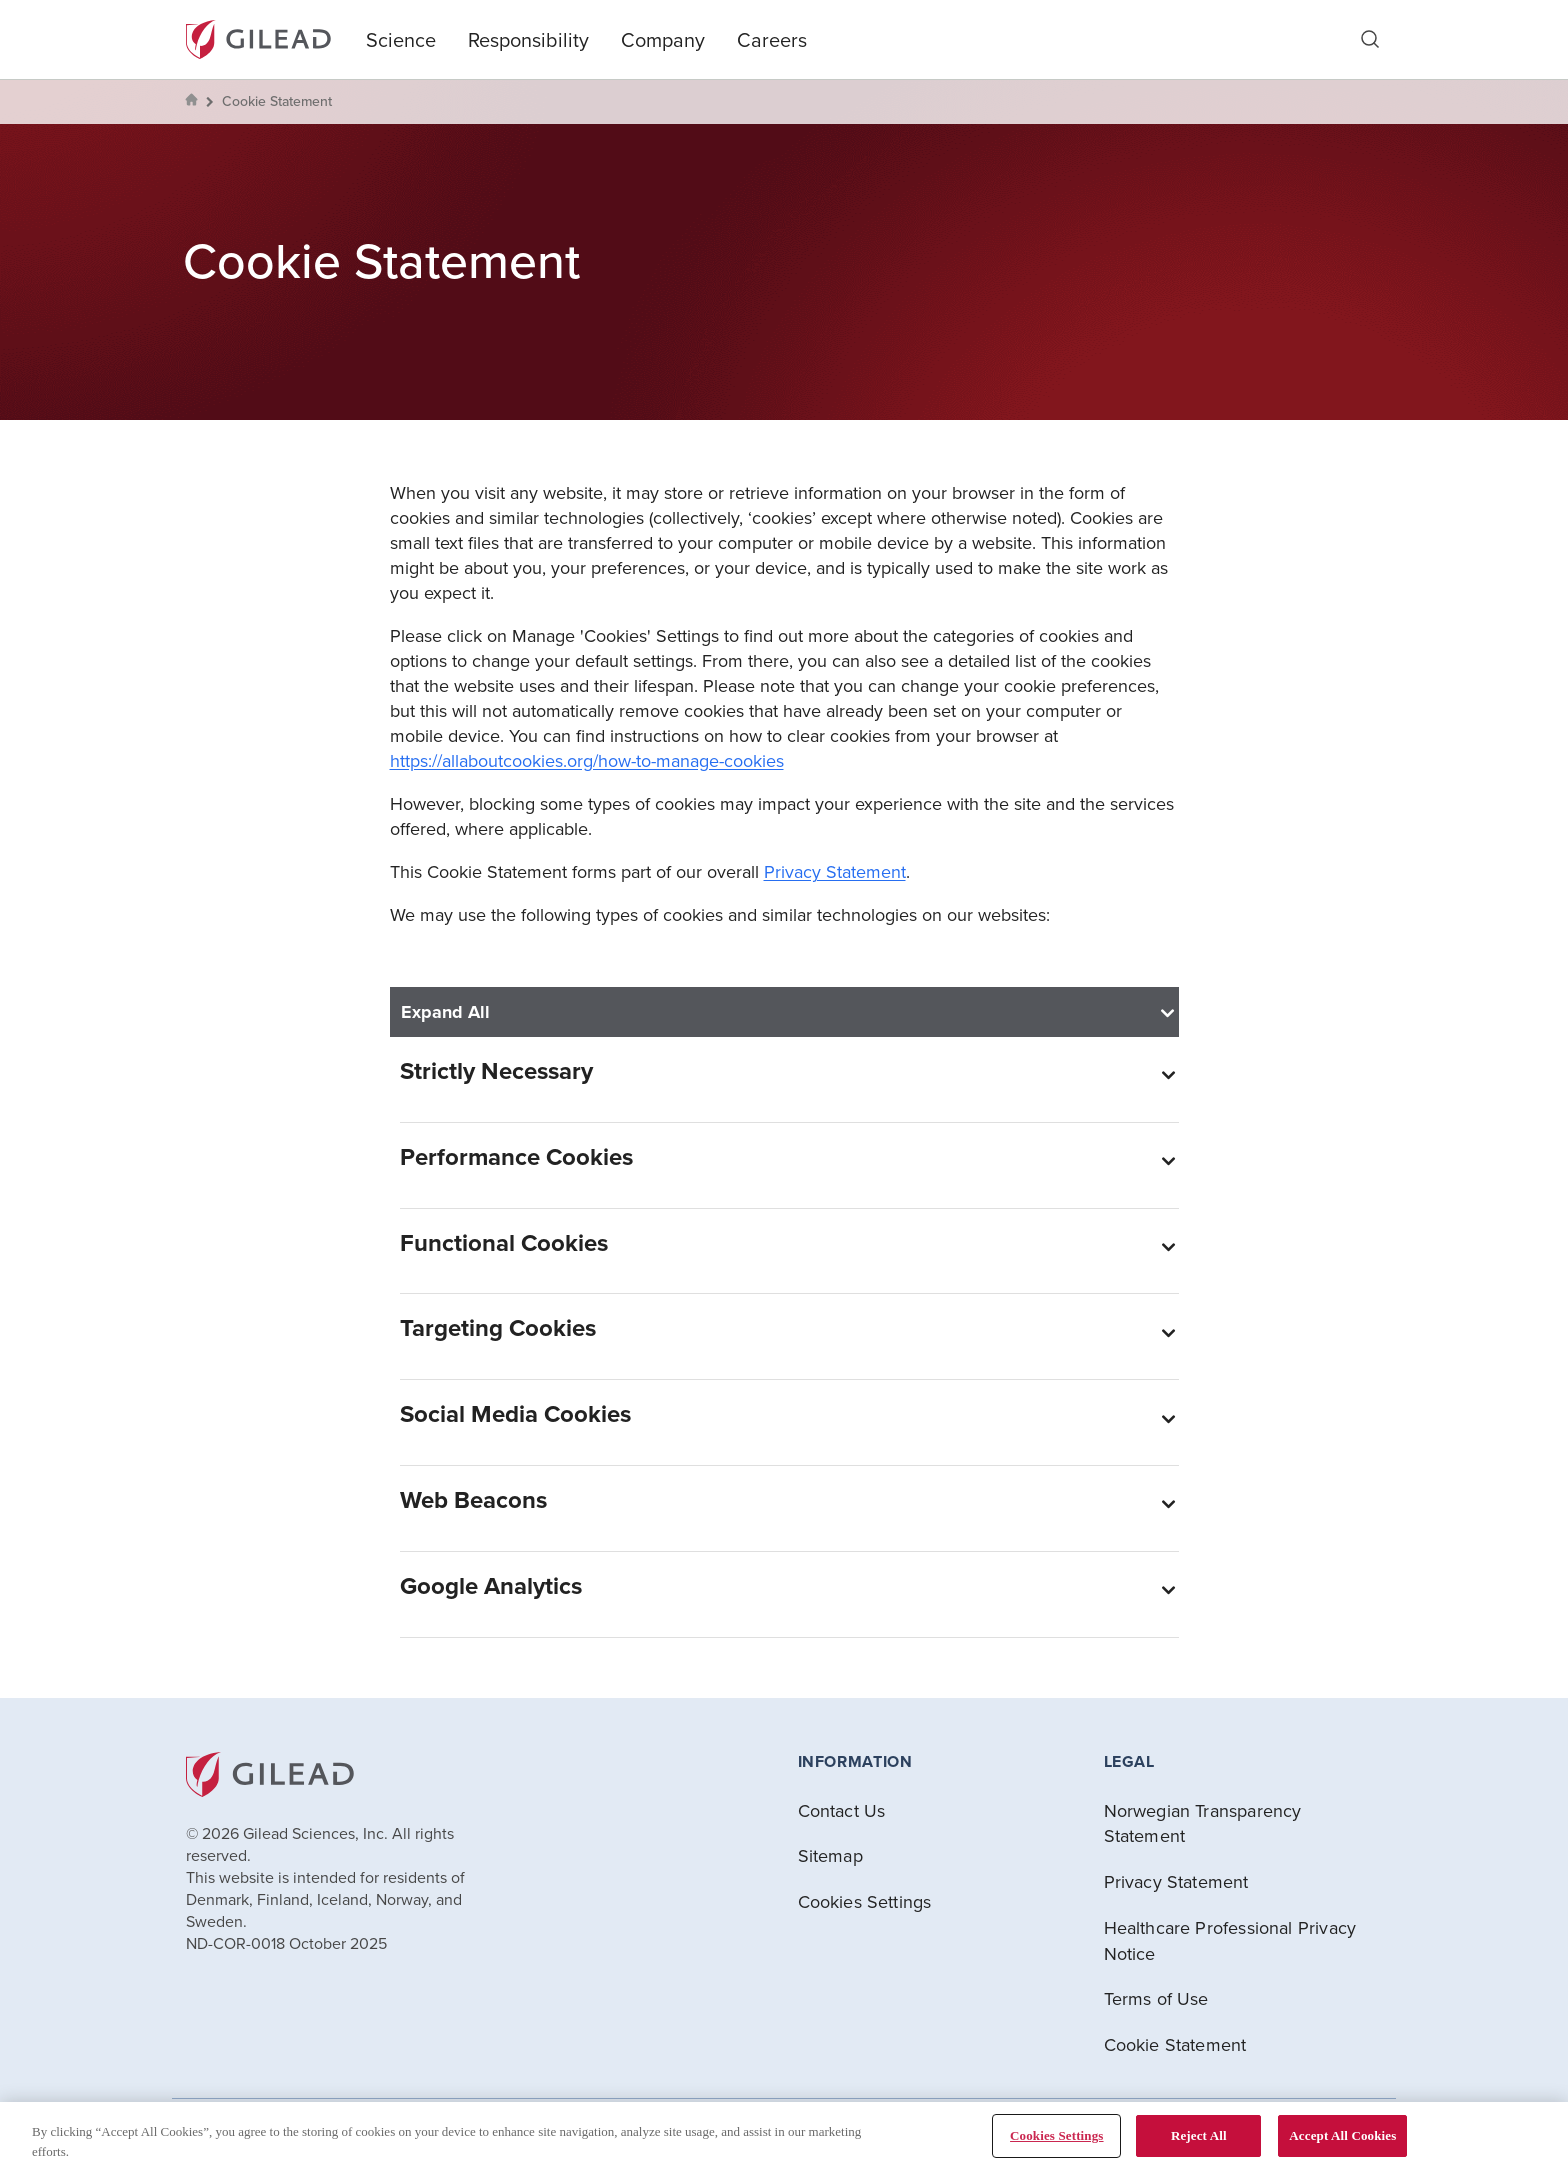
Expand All (445, 1012)
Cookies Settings (865, 1901)
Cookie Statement (1175, 2044)
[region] (784, 2138)
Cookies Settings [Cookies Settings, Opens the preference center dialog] (1056, 2135)
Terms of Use (1156, 1998)
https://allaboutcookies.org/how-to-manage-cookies (587, 760)
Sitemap (830, 1855)
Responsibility (528, 39)
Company (663, 39)
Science (401, 39)
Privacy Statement (835, 871)
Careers (772, 39)
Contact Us (842, 1810)
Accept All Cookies (1342, 2135)
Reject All (1199, 2135)
